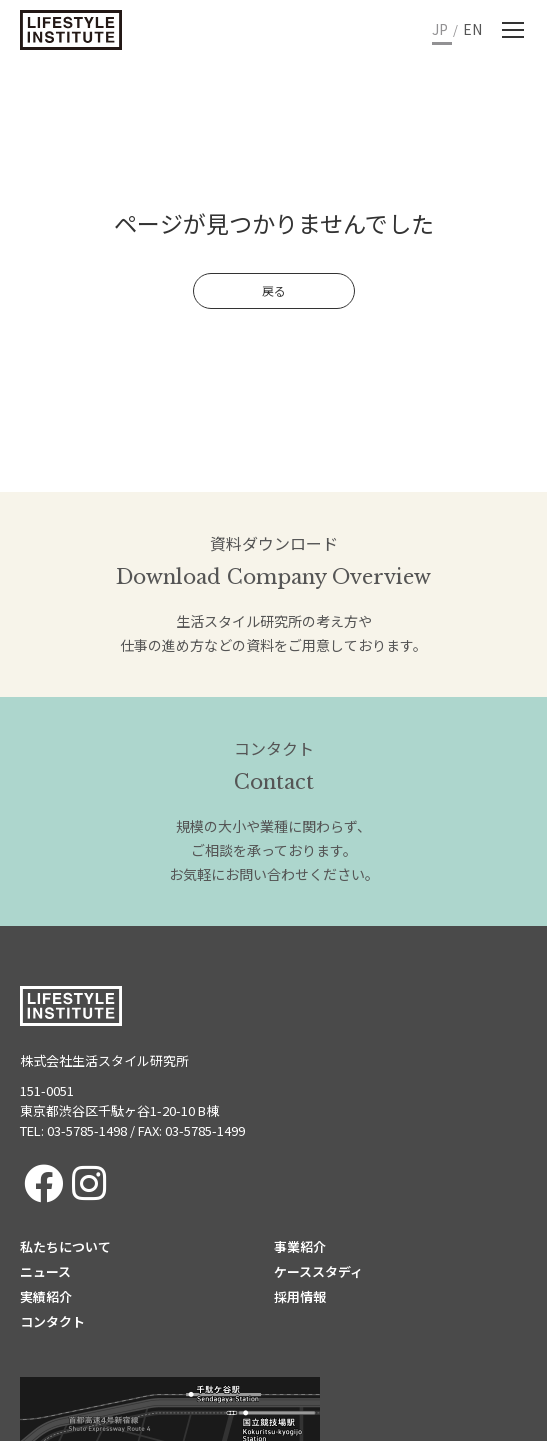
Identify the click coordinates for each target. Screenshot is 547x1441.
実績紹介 (46, 1296)
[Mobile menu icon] (513, 30)
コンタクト (52, 1321)
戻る (274, 290)
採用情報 (300, 1296)
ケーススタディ (318, 1271)
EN (472, 29)
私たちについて (65, 1246)
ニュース (45, 1271)
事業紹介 (300, 1246)
